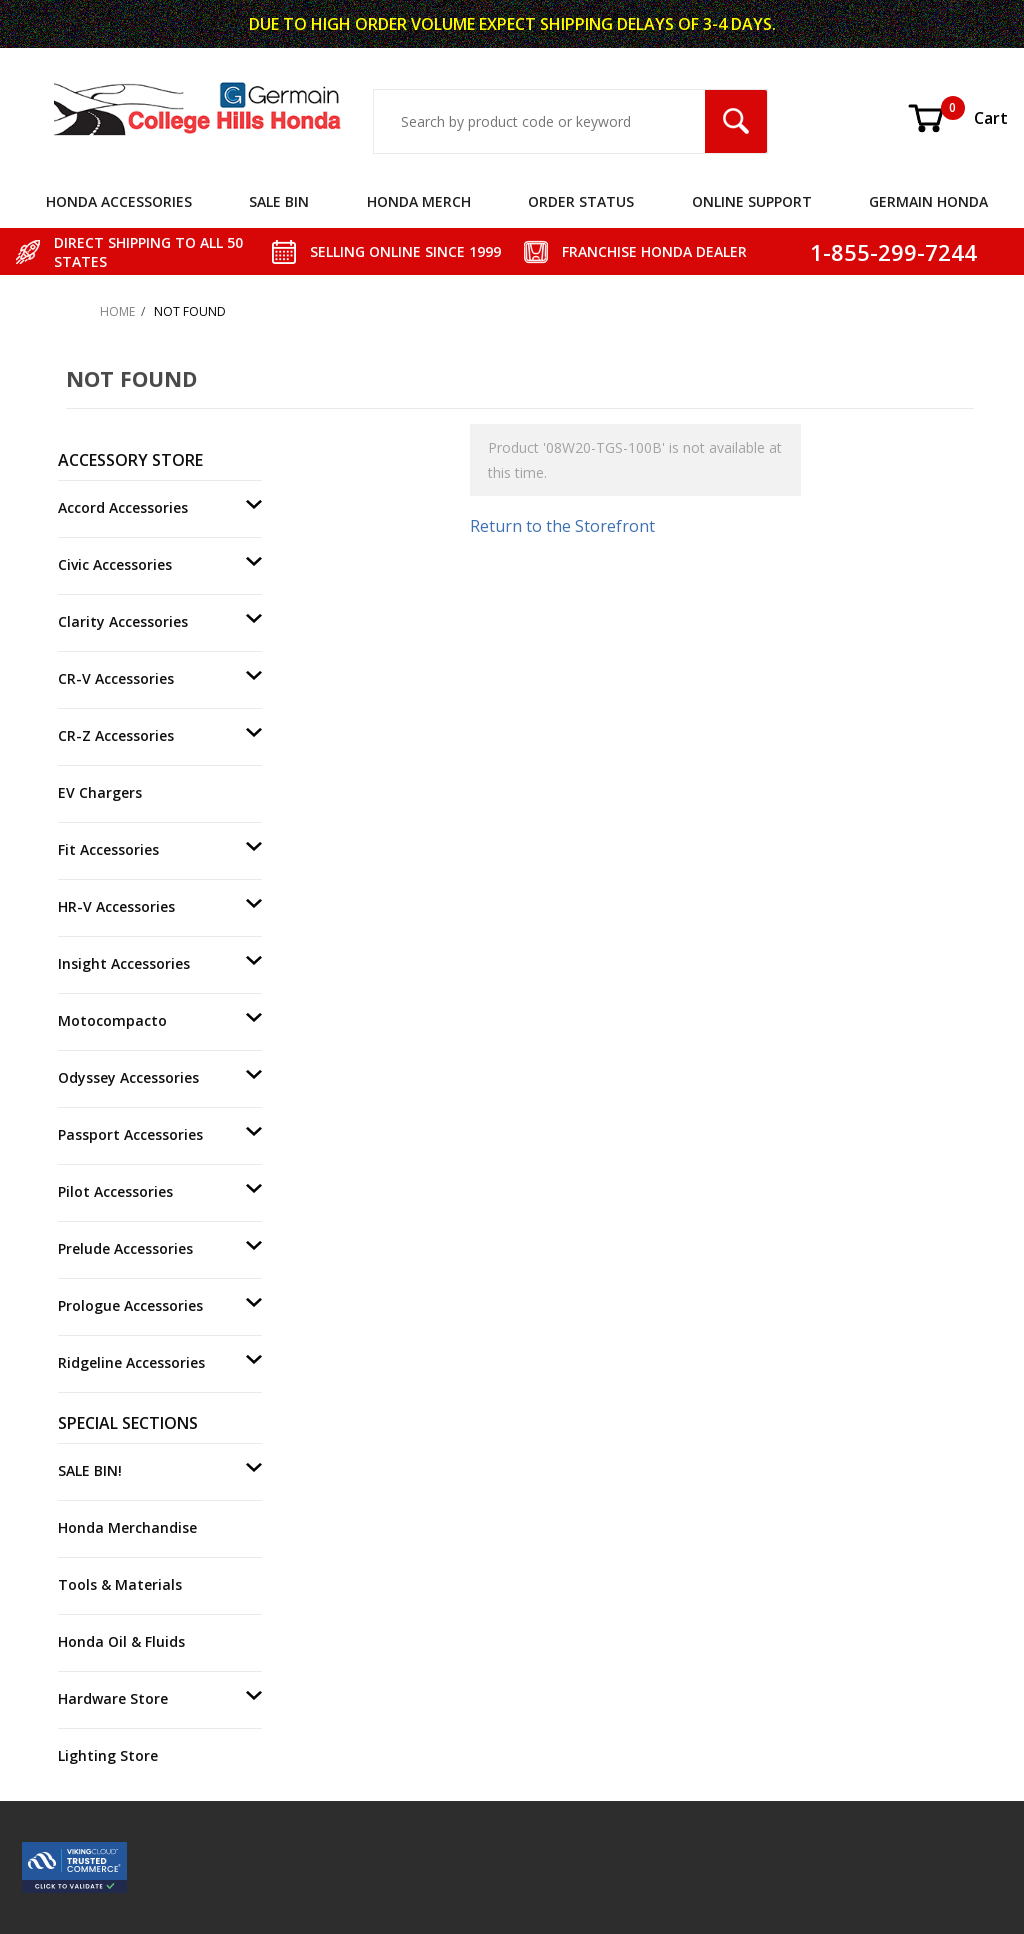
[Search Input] (539, 121)
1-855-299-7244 (893, 252)
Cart (957, 118)
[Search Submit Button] (736, 121)
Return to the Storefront (562, 526)
